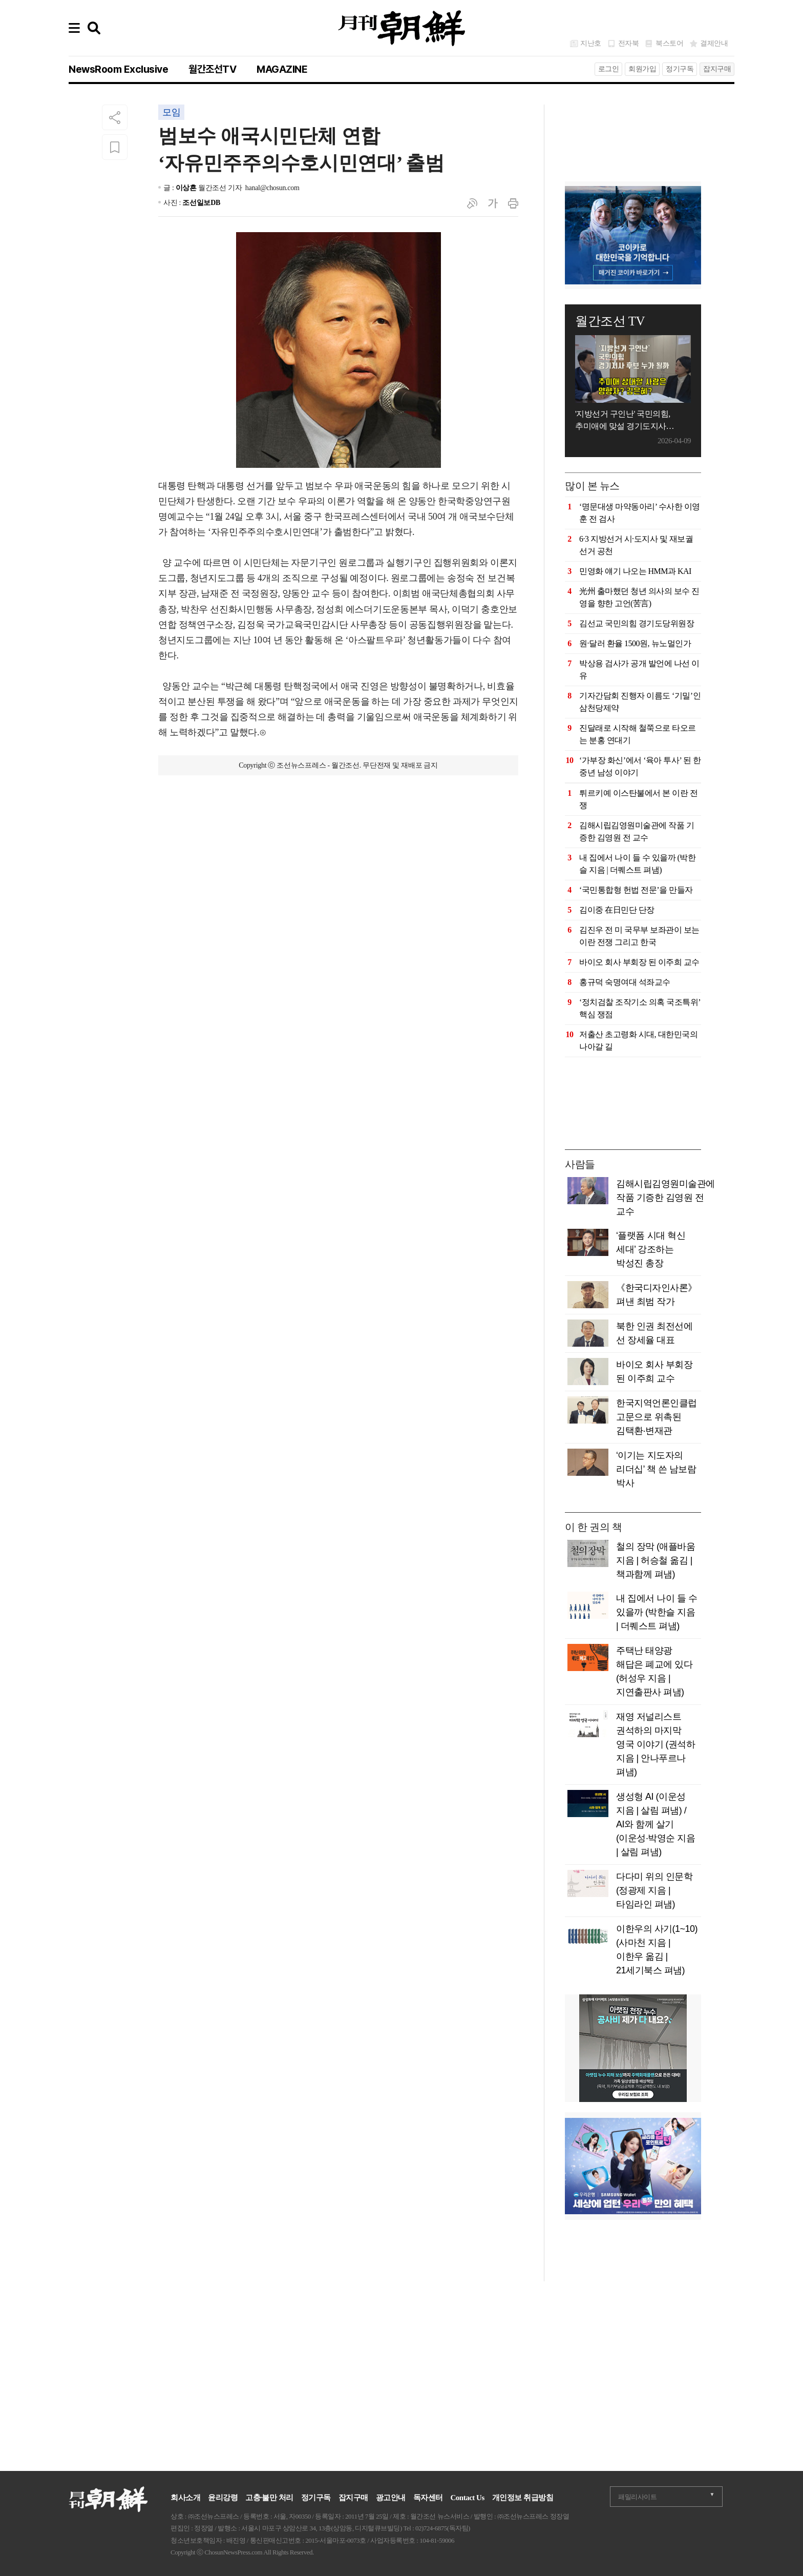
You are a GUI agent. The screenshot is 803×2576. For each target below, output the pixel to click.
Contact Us (467, 2497)
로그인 (608, 69)
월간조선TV (212, 69)
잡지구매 (717, 69)
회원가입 (642, 69)
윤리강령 (223, 2497)
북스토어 (669, 43)
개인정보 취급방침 (522, 2497)
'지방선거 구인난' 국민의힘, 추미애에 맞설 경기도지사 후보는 (622, 420)
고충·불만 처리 (269, 2497)
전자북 (628, 43)
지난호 (590, 43)
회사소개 (185, 2497)
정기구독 (679, 69)
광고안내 (391, 2497)
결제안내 (714, 43)
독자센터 (428, 2497)
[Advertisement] (633, 130)
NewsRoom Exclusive (118, 69)
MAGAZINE (282, 69)
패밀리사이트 (637, 2497)
